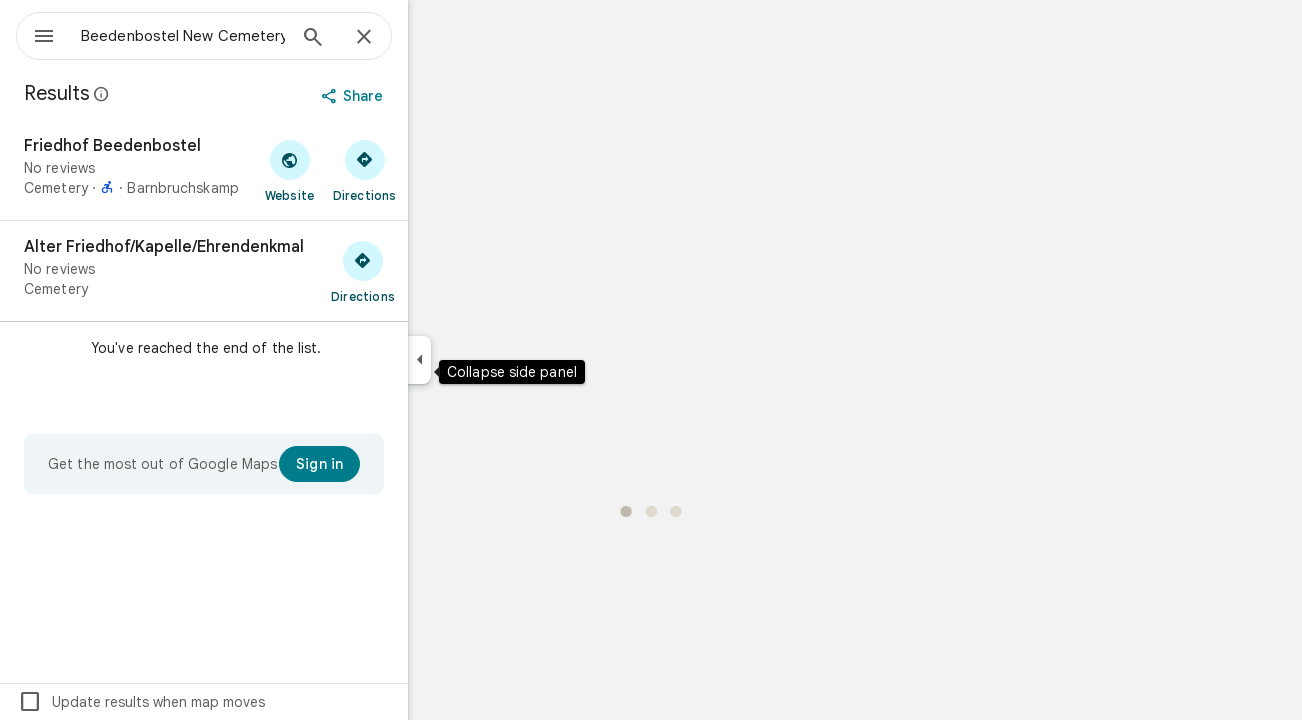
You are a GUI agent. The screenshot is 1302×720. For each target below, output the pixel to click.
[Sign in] (391, 464)
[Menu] (36, 34)
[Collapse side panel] (491, 360)
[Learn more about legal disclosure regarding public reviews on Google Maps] (174, 94)
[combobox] (235, 36)
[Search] (385, 39)
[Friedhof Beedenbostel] (276, 170)
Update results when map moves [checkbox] (213, 702)
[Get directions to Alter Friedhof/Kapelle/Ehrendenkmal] (435, 271)
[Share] (426, 96)
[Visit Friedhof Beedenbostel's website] (361, 170)
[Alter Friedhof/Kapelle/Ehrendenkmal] (276, 271)
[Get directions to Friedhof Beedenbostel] (436, 170)
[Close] (436, 38)
